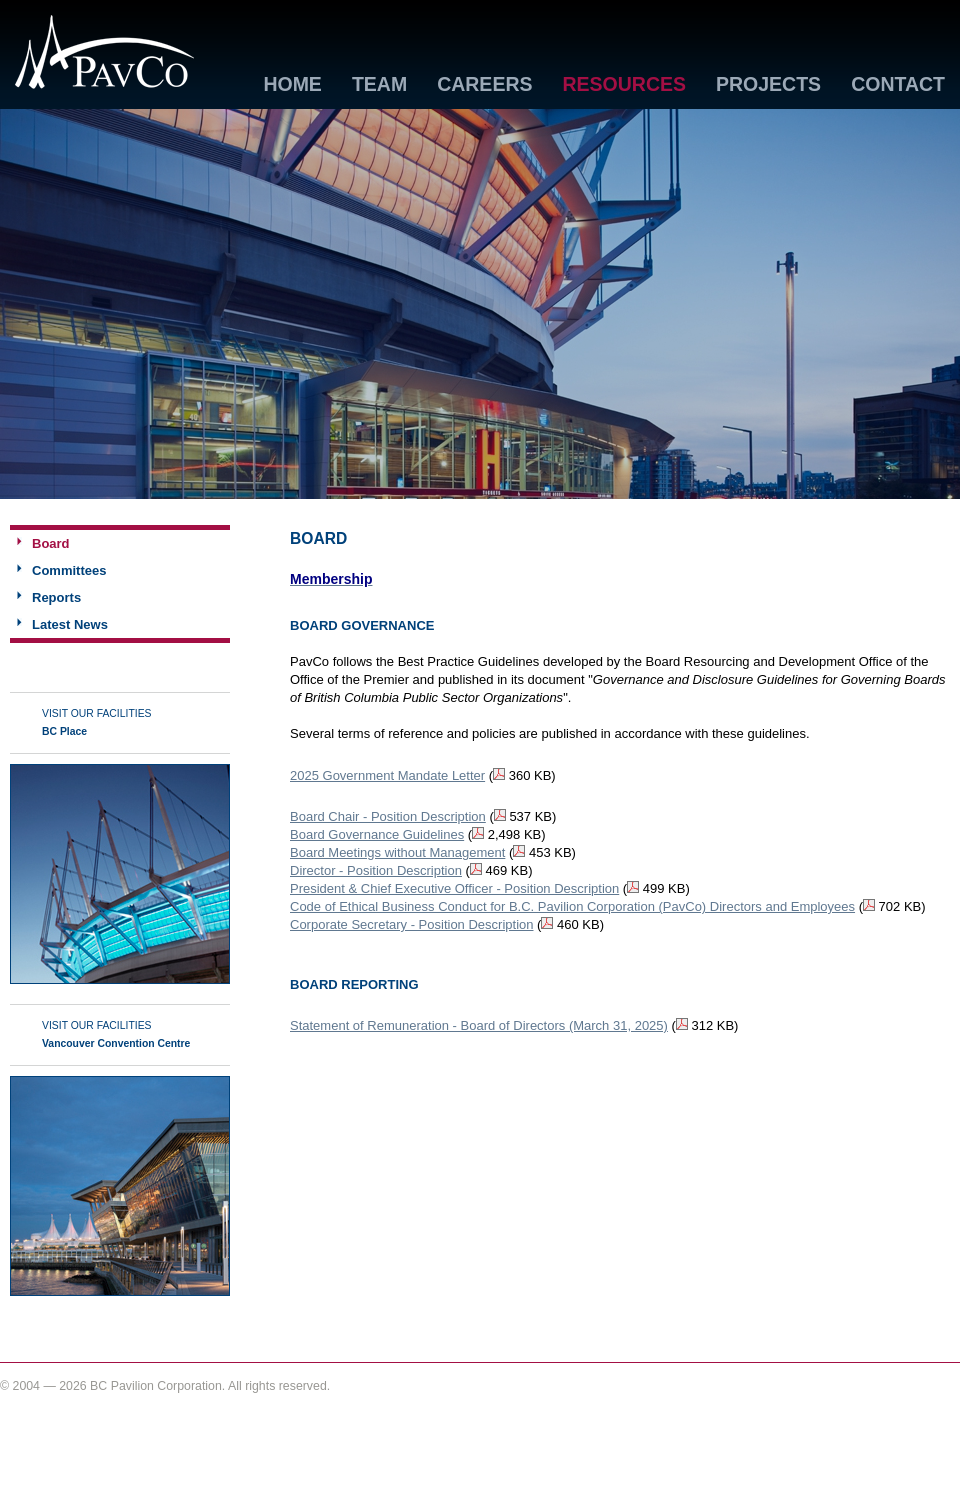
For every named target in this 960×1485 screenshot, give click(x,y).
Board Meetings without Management (397, 852)
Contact (898, 85)
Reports (56, 597)
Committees (69, 570)
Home (292, 85)
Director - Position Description (376, 870)
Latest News (70, 624)
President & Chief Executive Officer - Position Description (454, 888)
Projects (768, 85)
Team (379, 85)
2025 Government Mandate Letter (387, 775)
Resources (624, 85)
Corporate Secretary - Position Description (412, 924)
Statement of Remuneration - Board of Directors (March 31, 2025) (479, 1025)
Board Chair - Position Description (388, 816)
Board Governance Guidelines (377, 834)
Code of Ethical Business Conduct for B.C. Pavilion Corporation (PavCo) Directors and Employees (572, 906)
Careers (484, 85)
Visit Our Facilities (97, 722)
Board (51, 543)
